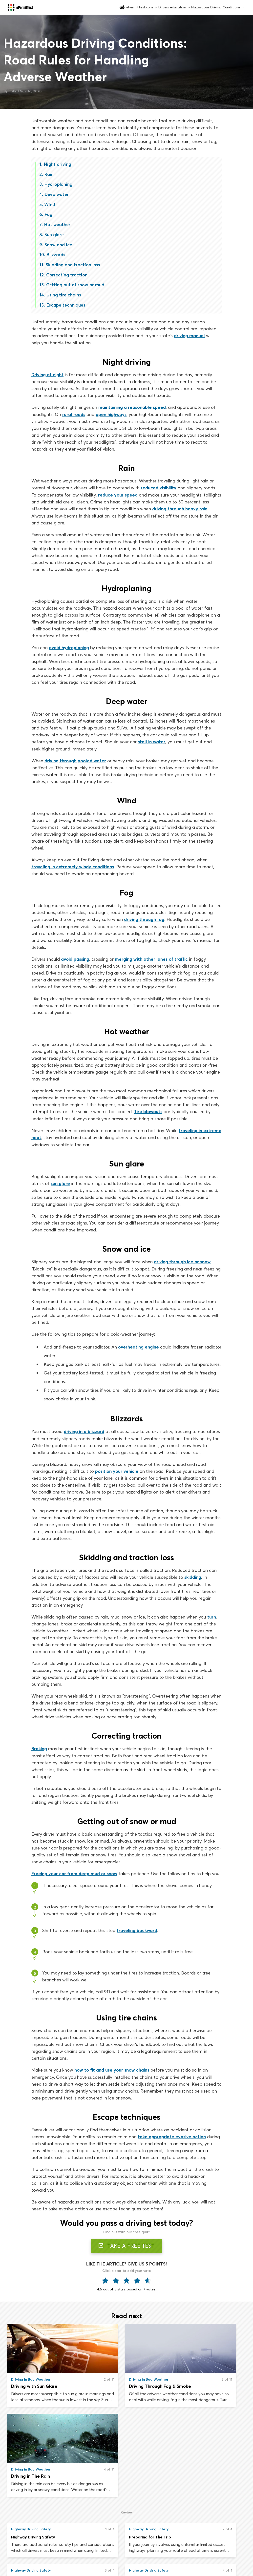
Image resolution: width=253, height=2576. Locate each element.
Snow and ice (58, 245)
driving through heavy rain (180, 508)
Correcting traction (67, 275)
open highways (111, 414)
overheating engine (138, 1345)
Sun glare (54, 234)
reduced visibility (159, 487)
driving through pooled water (75, 759)
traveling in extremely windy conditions (72, 865)
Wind (49, 204)
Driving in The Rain (194, 2383)
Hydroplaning (58, 184)
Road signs (153, 2549)
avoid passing (75, 957)
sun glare (60, 1181)
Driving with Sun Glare (34, 2383)
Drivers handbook (159, 2539)
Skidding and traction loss (73, 265)
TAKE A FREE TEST (127, 2242)
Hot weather (57, 224)
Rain (49, 174)
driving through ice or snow (182, 1260)
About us (205, 2539)
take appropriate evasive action (172, 2133)
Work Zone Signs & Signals (200, 2486)
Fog (48, 214)
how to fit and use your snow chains (111, 2067)
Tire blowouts (148, 1110)
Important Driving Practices (201, 2444)
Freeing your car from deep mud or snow (74, 1870)
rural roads (73, 414)
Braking (39, 1746)
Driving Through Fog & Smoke (124, 2383)
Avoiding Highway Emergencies (40, 2486)
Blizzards (55, 254)
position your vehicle (116, 1469)
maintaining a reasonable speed (132, 407)
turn (211, 1614)
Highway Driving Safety (33, 2444)
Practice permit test (106, 2539)
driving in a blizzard (84, 1429)
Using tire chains (63, 295)
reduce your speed (118, 494)
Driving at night (47, 374)
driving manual (189, 335)
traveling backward (137, 1927)
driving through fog (144, 918)
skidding (193, 1575)
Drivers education (104, 2549)
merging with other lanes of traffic (151, 957)
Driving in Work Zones (113, 2486)
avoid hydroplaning (69, 646)
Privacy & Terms (211, 2549)
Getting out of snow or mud (75, 285)
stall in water (151, 741)
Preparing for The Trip (114, 2444)
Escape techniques (66, 305)
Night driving (58, 164)
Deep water (57, 194)
